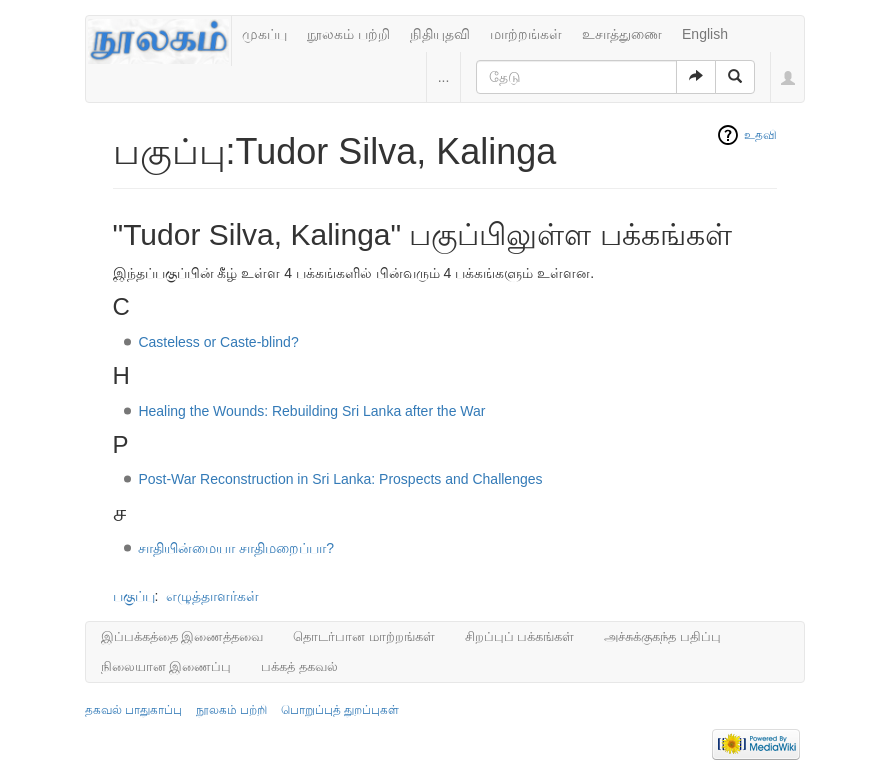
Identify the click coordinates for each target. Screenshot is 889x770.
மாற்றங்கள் (526, 34)
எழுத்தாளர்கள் (212, 596)
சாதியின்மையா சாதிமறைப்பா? (236, 548)
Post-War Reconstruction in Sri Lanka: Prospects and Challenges (340, 479)
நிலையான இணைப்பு (166, 666)
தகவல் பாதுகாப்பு (133, 710)
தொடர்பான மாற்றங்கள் (364, 636)
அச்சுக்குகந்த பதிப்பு (662, 636)
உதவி (760, 135)
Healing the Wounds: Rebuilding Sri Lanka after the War (311, 411)
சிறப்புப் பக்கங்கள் (520, 636)
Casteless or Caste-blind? (218, 342)
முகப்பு (264, 34)
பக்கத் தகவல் (299, 666)
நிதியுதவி (440, 34)
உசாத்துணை (622, 34)
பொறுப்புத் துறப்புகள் (340, 710)
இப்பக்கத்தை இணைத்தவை (182, 636)
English (705, 34)
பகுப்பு (134, 596)
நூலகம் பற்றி (348, 34)
